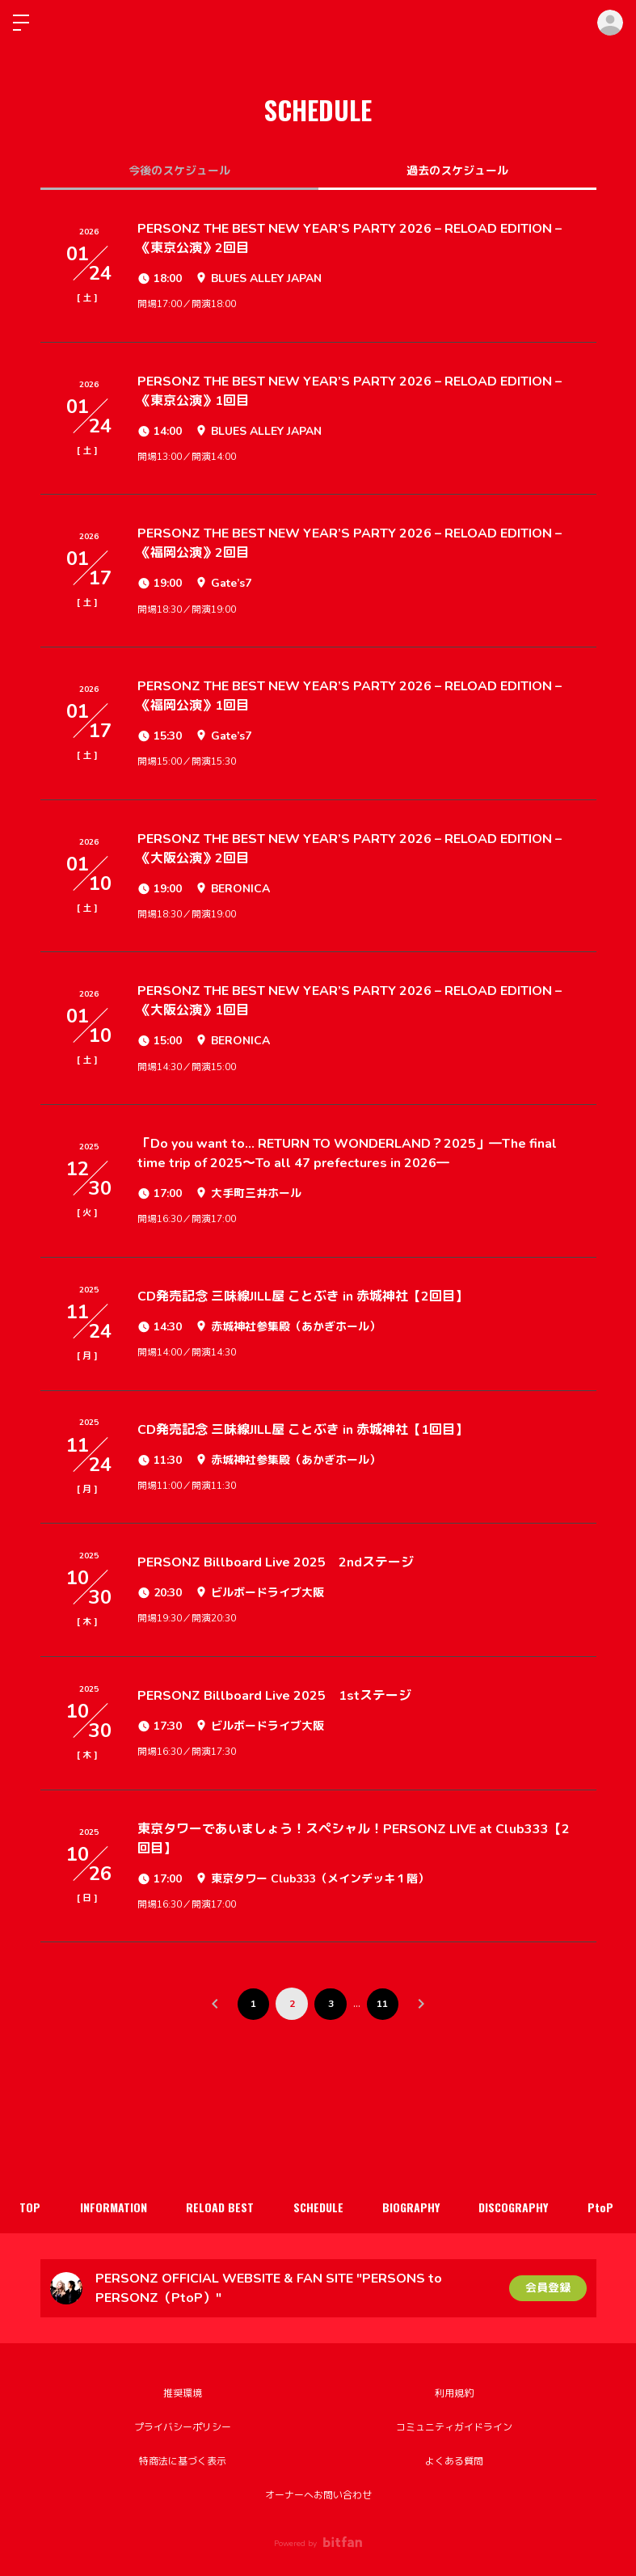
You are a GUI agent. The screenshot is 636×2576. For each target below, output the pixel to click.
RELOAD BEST (223, 2207)
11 (383, 2003)
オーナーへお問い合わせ (318, 2495)
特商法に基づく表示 (182, 2461)
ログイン (610, 23)
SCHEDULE (322, 2207)
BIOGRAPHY (416, 2207)
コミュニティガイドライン (454, 2427)
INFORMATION (115, 2207)
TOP (30, 2207)
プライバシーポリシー (182, 2427)
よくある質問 (454, 2461)
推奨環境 (182, 2393)
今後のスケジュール (179, 171)
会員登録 (548, 2288)
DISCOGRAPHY (520, 2207)
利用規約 (454, 2393)
